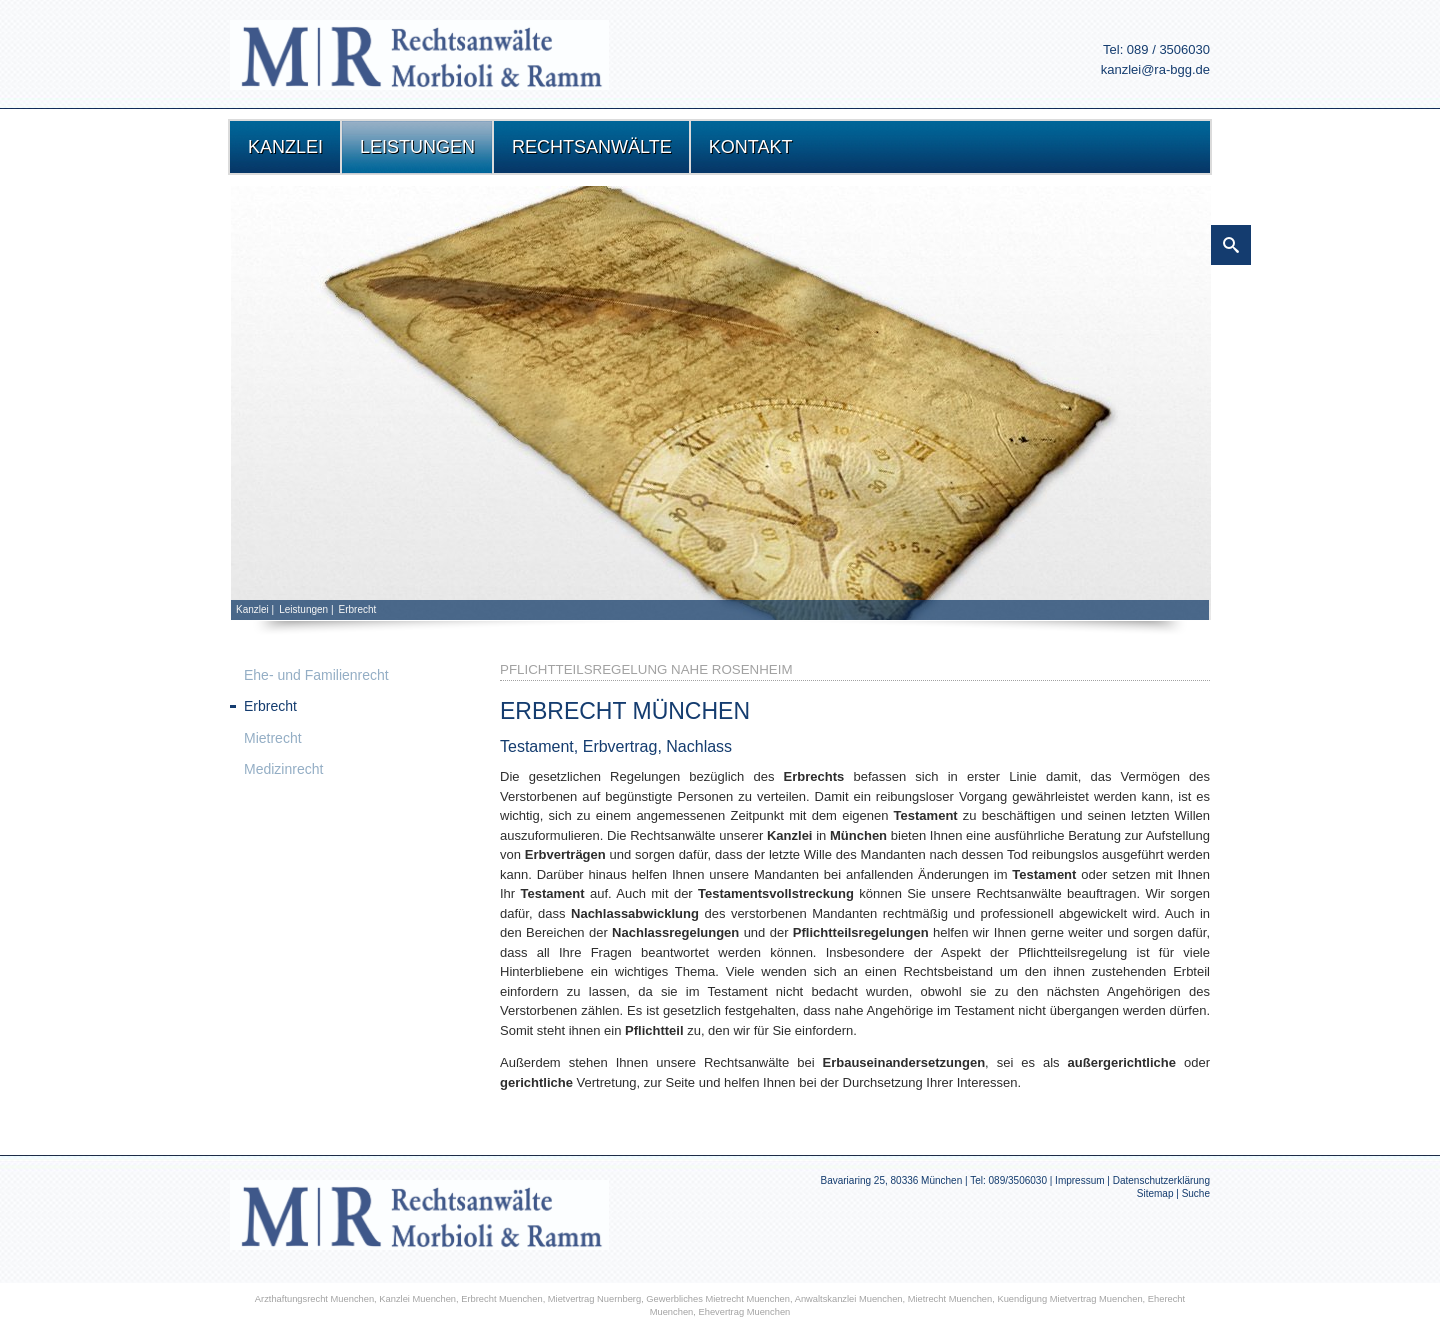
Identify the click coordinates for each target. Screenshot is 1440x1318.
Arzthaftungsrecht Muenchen (314, 1299)
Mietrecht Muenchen (950, 1299)
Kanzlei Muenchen (417, 1299)
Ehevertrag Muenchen (744, 1312)
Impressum (1079, 1180)
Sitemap (1155, 1193)
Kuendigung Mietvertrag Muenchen (1069, 1299)
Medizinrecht (283, 769)
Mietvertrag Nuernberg (594, 1299)
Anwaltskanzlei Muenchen (849, 1299)
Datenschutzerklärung (1161, 1180)
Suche (1196, 1193)
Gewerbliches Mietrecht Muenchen (718, 1299)
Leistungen (303, 609)
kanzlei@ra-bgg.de (1155, 69)
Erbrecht (358, 609)
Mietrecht (273, 738)
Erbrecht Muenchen (501, 1299)
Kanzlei (252, 609)
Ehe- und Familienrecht (316, 675)
